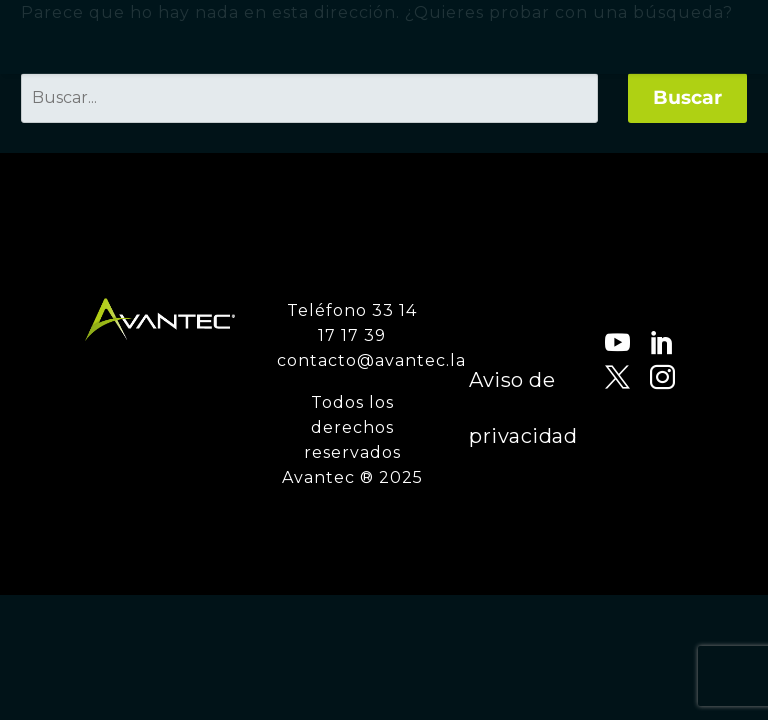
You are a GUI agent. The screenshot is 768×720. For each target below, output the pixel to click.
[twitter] (596, 377)
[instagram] (641, 377)
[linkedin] (641, 342)
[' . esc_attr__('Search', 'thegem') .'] (309, 98)
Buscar (687, 97)
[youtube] (596, 342)
